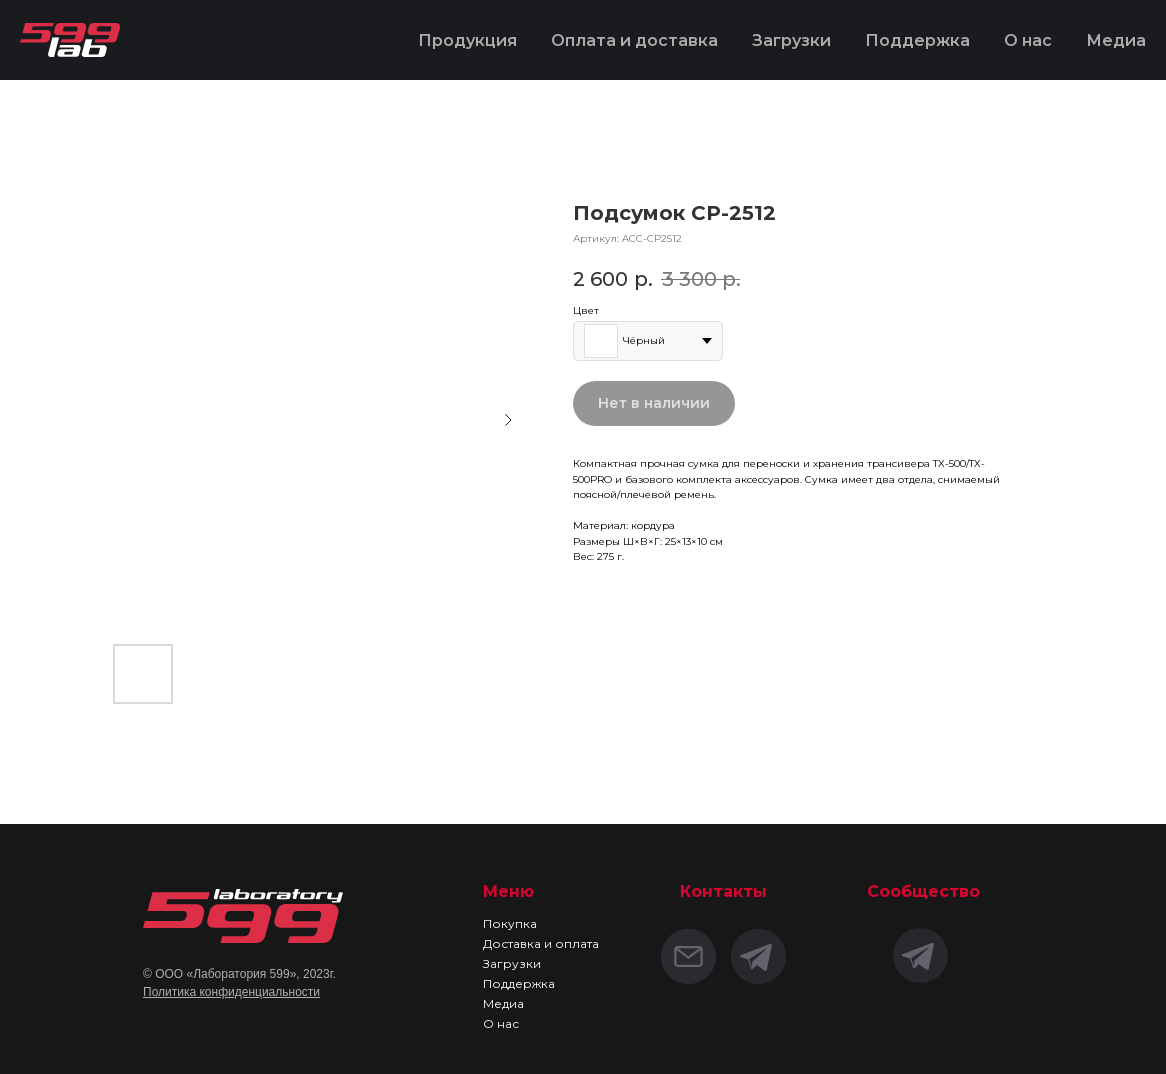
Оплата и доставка (634, 40)
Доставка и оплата (541, 943)
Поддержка (917, 40)
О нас (1028, 40)
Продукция (467, 40)
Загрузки (791, 40)
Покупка (510, 923)
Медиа (1116, 40)
